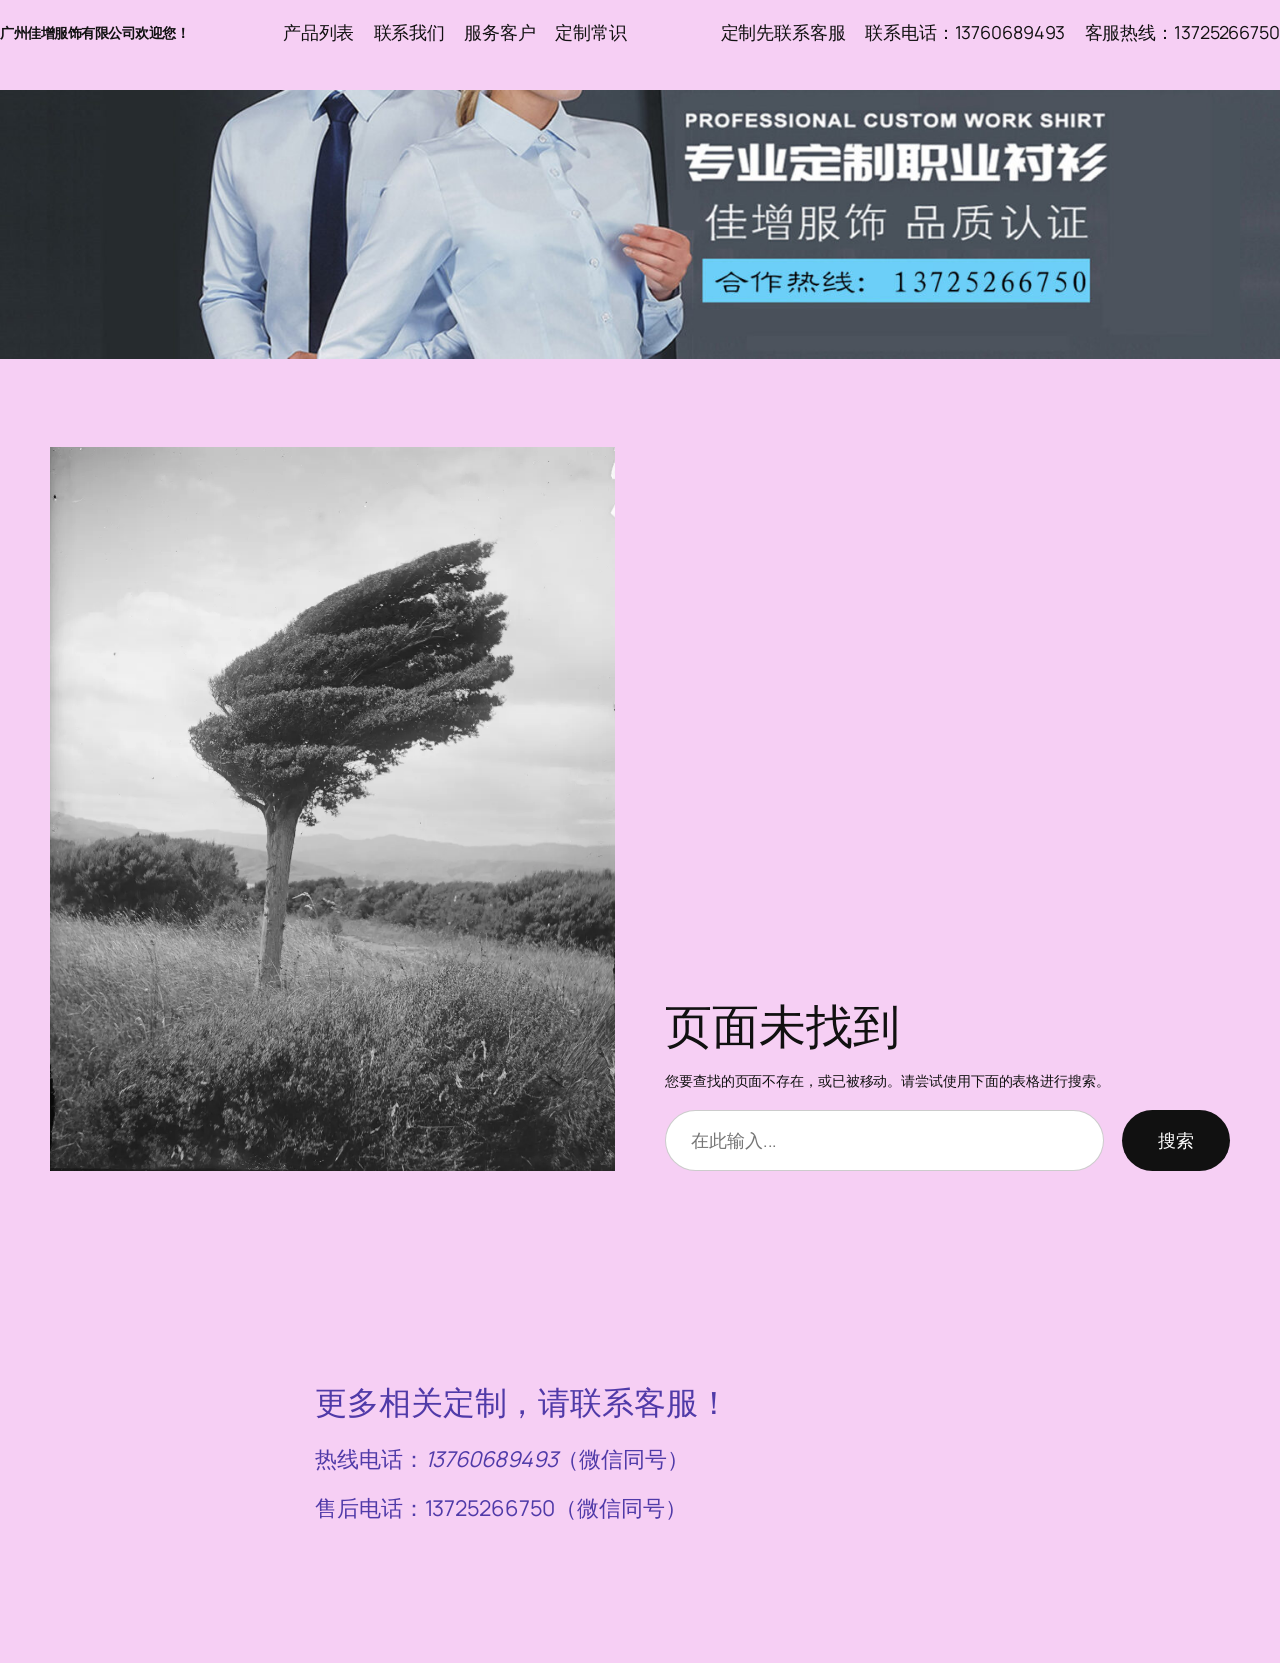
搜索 (1176, 1140)
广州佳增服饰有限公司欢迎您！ (94, 32)
